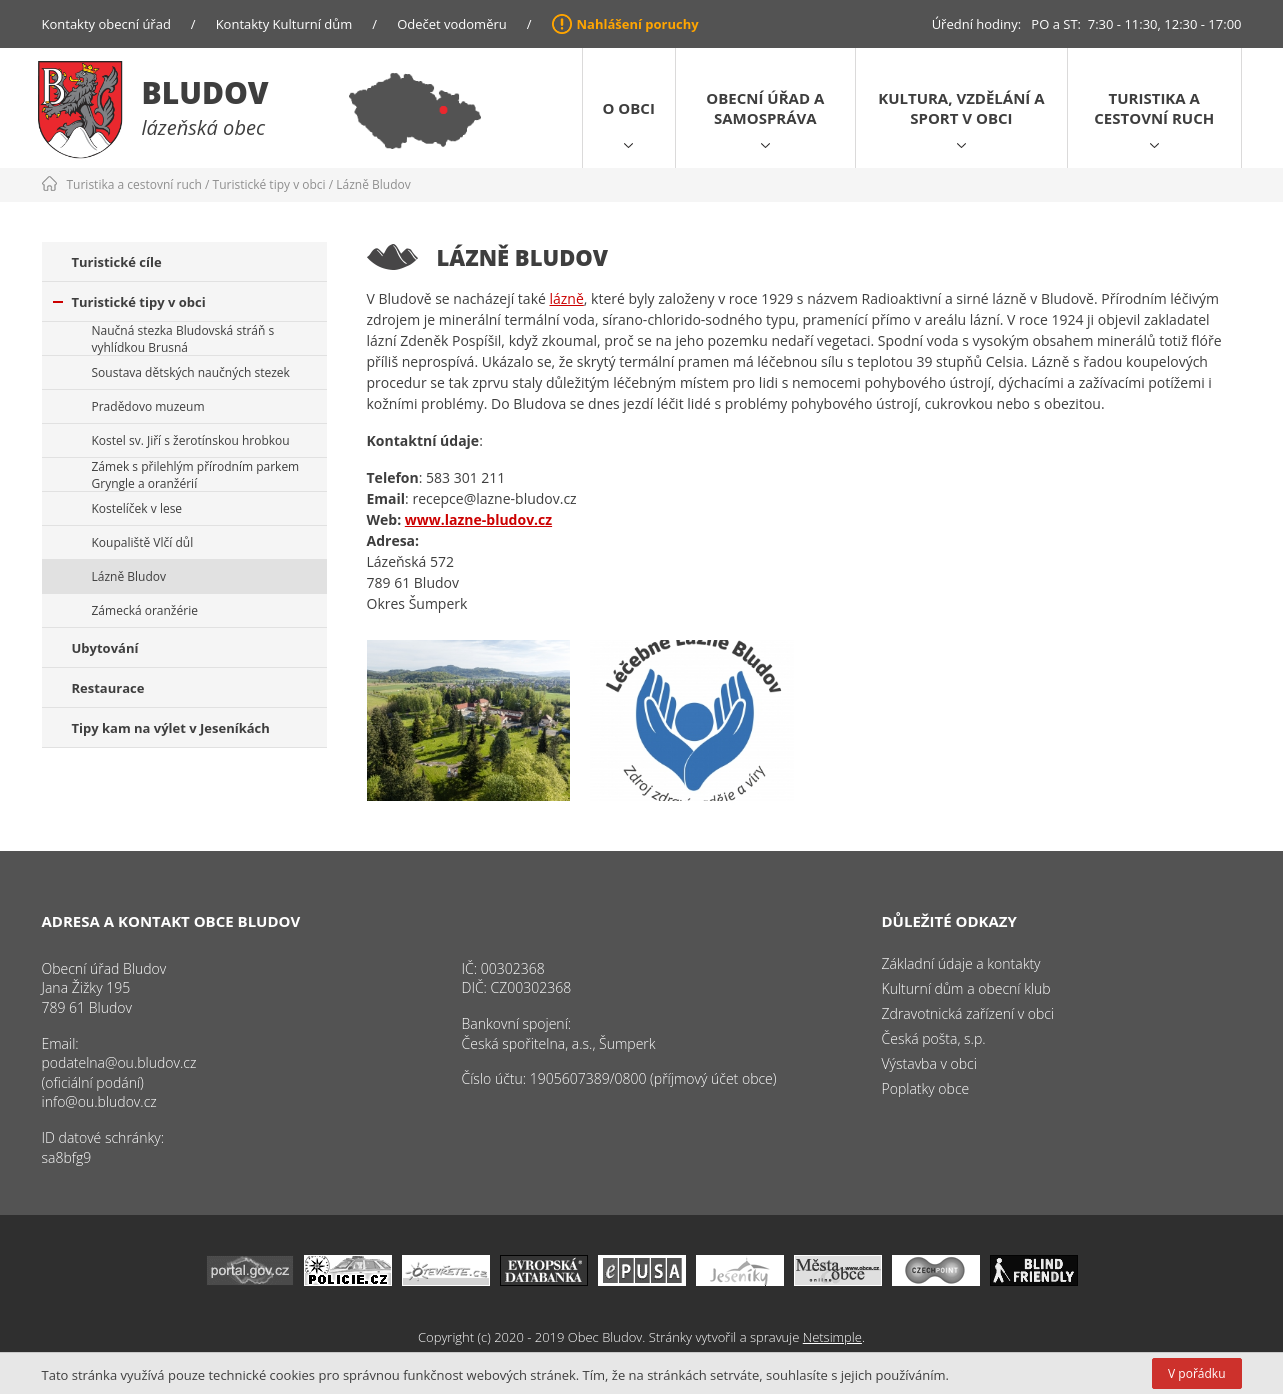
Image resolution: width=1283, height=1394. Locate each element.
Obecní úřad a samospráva (765, 108)
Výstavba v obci (929, 1063)
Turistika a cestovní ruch (1154, 108)
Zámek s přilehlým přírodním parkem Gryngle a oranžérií (196, 475)
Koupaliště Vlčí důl (143, 542)
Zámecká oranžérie (145, 610)
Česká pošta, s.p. (934, 1038)
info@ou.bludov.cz (99, 1101)
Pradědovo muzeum (148, 406)
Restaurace (108, 688)
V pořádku (1196, 1373)
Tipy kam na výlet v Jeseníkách (171, 728)
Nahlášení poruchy (638, 24)
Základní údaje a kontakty (961, 963)
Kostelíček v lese (137, 508)
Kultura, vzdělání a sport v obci (961, 108)
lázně (566, 298)
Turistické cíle (117, 262)
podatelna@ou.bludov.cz (119, 1062)
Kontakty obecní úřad (106, 24)
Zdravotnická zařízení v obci (968, 1013)
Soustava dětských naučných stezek (191, 372)
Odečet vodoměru (452, 24)
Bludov (205, 92)
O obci (629, 108)
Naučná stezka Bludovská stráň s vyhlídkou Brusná (183, 339)
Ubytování (105, 648)
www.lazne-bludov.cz (478, 519)
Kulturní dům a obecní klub (966, 988)
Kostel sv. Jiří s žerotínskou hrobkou (191, 440)
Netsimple (832, 1337)
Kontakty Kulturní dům (284, 24)
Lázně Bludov (373, 184)
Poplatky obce (926, 1088)
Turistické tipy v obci (269, 184)
